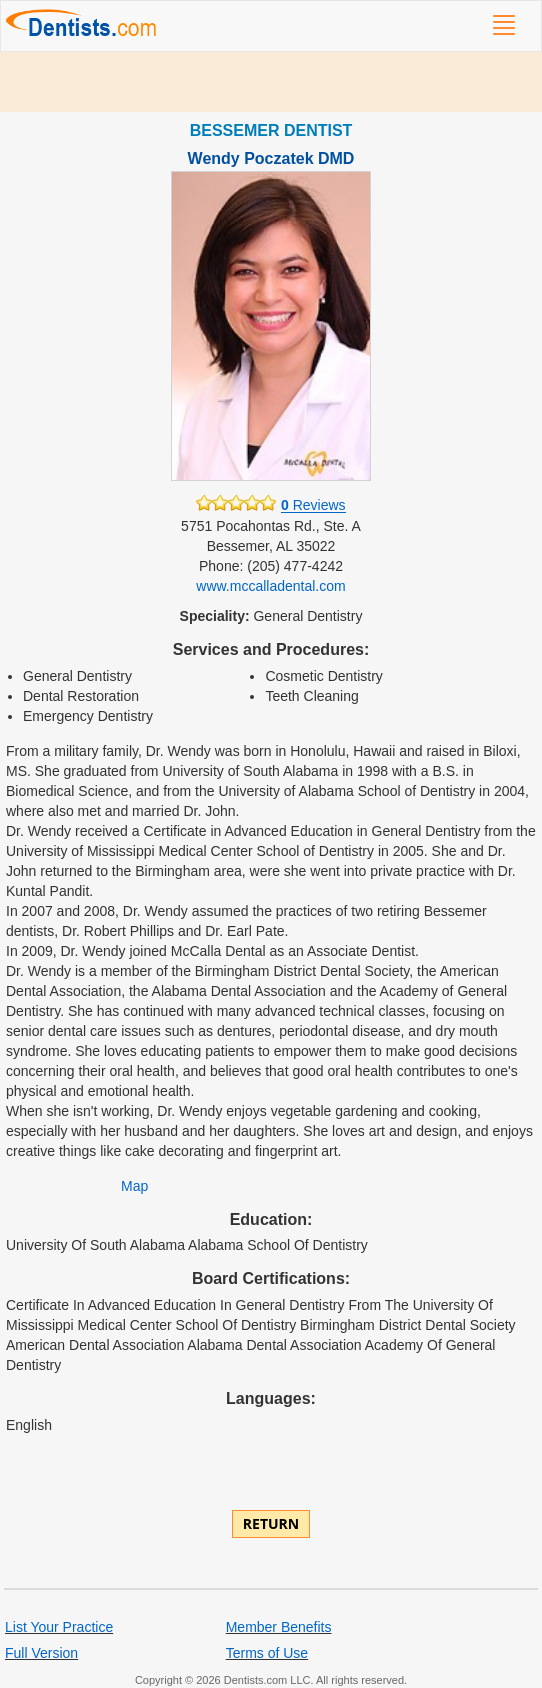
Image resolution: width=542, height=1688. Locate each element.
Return (271, 1523)
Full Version (41, 1653)
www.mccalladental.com (270, 586)
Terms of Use (267, 1653)
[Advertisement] (271, 82)
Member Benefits (279, 1627)
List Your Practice (59, 1627)
